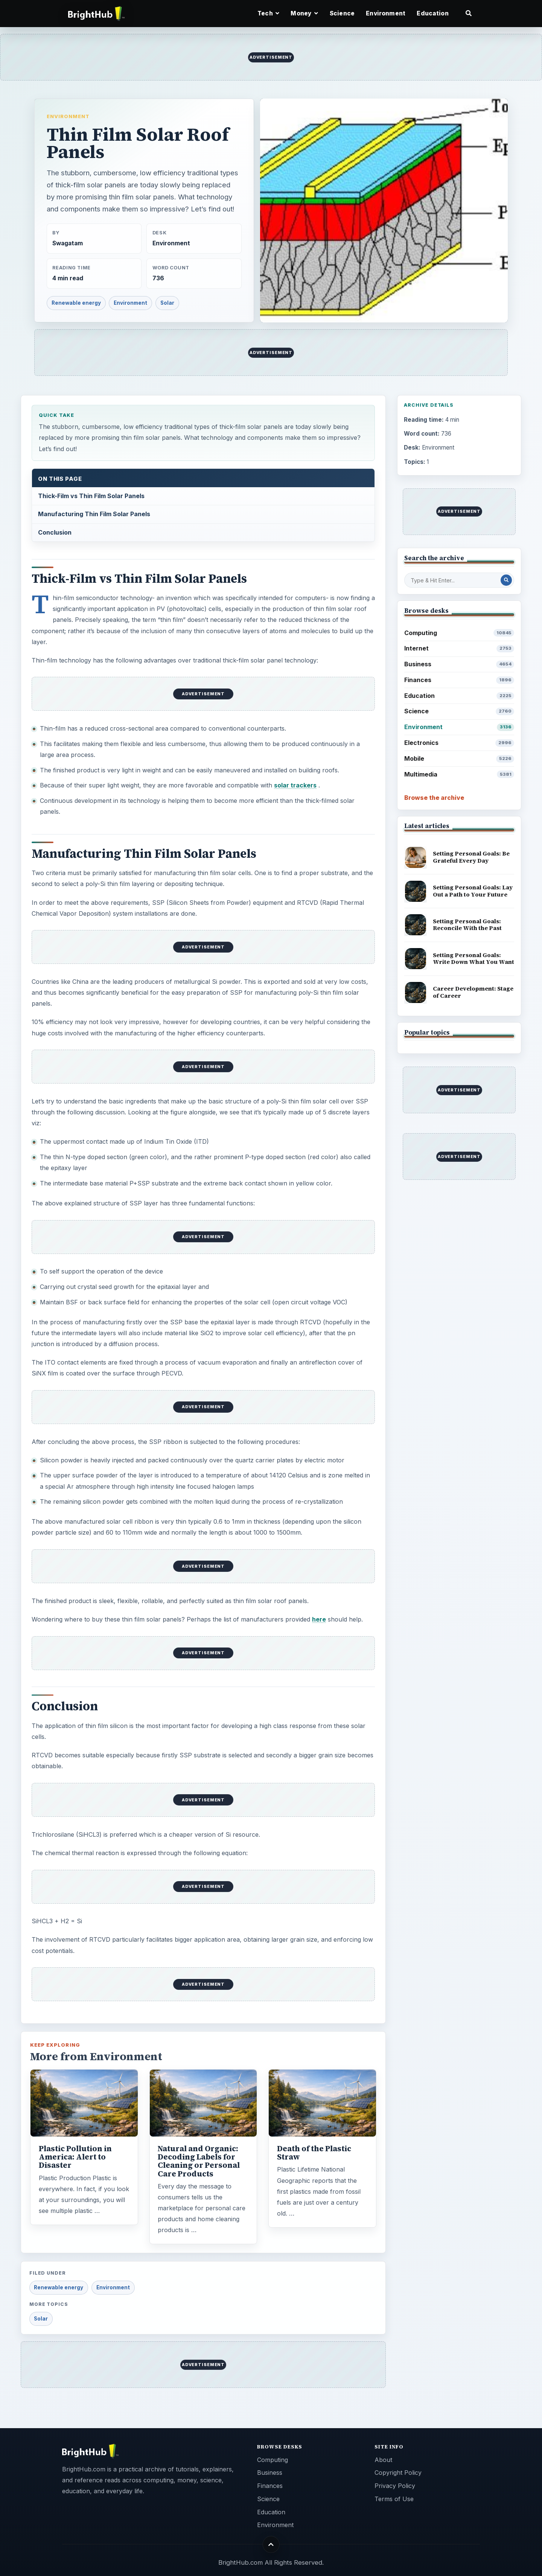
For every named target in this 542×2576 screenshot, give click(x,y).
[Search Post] (506, 580)
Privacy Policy (395, 2485)
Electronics (459, 743)
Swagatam (67, 243)
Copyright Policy (398, 2472)
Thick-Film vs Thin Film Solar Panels (91, 496)
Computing (459, 633)
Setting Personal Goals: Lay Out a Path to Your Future (473, 890)
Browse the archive (434, 797)
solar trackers (295, 785)
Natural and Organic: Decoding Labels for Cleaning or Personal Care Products (199, 2161)
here (319, 1619)
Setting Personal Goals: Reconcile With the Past (467, 924)
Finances (459, 680)
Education (432, 13)
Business (459, 664)
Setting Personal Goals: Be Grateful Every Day (471, 857)
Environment (385, 13)
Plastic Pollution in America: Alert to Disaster (75, 2156)
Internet (459, 648)
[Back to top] (271, 2544)
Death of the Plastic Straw (314, 2152)
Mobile (459, 759)
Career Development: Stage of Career (473, 992)
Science (342, 13)
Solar (167, 303)
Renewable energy (76, 303)
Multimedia (459, 774)
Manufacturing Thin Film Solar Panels (94, 514)
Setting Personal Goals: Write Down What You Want (473, 958)
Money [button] (304, 13)
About (383, 2460)
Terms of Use (394, 2499)
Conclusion (55, 532)
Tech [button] (268, 13)
